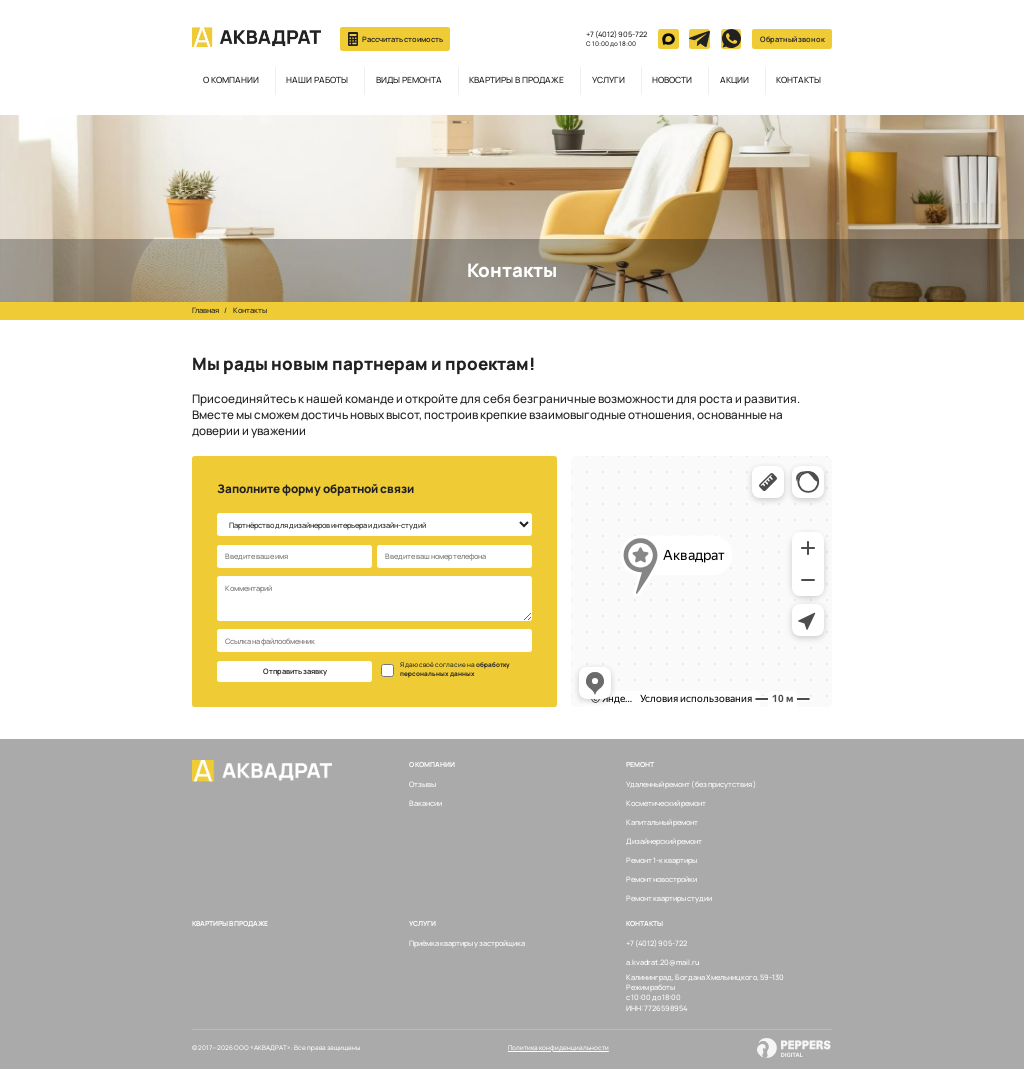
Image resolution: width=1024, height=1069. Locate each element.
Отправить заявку (295, 671)
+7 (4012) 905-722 (616, 34)
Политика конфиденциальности (558, 1048)
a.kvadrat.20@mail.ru (663, 962)
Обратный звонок (792, 39)
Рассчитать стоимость (395, 39)
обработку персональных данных (455, 669)
